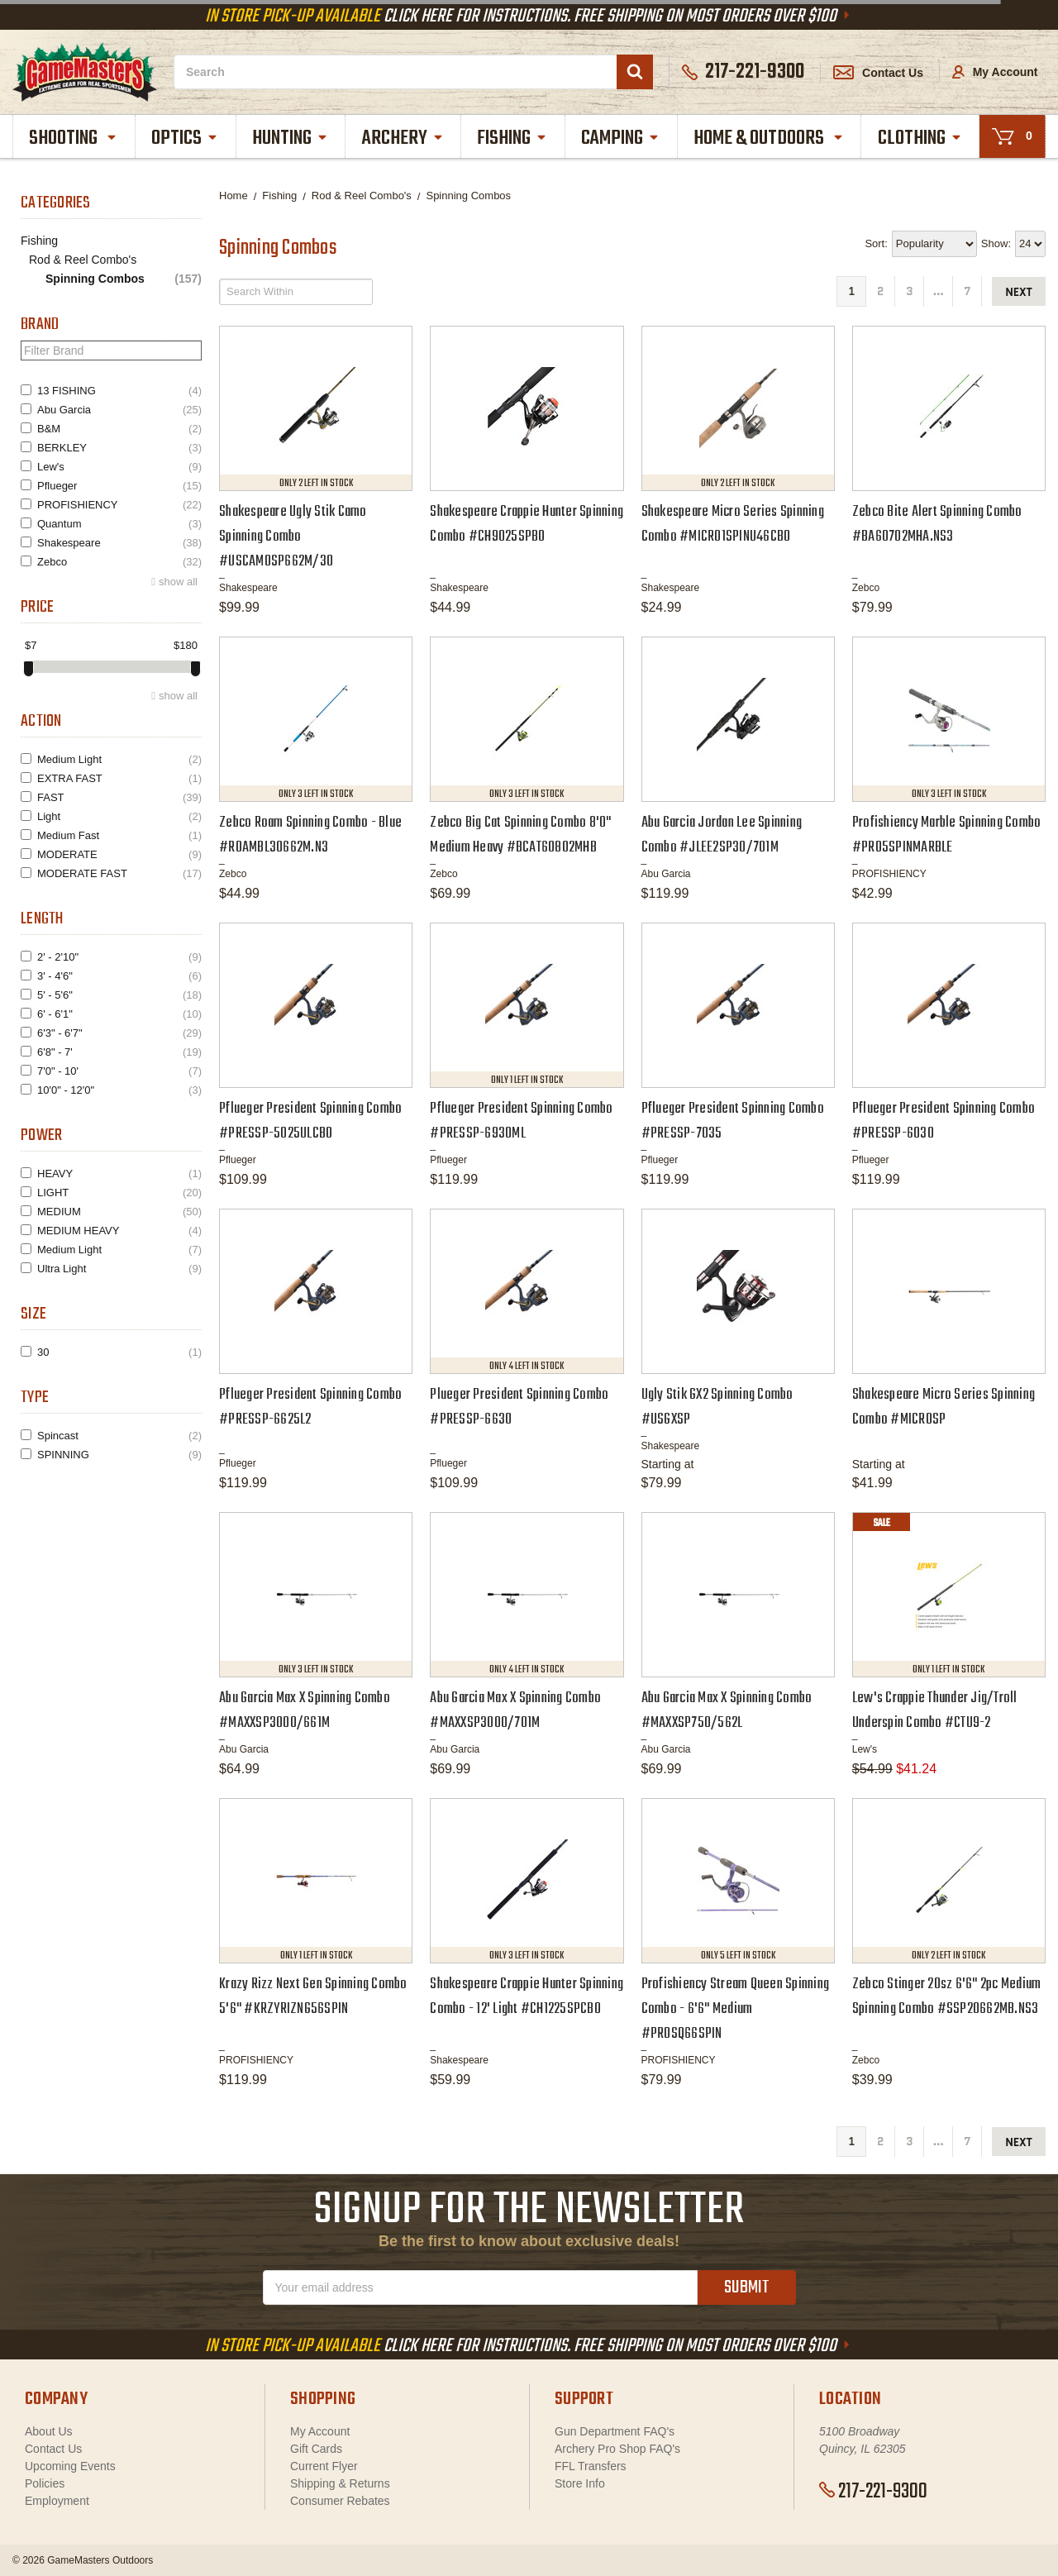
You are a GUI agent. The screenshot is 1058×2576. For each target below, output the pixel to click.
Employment (57, 2500)
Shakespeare (119, 543)
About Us (49, 2431)
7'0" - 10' (119, 1071)
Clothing (920, 138)
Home (233, 195)
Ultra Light (119, 1268)
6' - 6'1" (119, 1014)
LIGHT (119, 1192)
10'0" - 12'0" (119, 1090)
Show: (996, 243)
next (1018, 292)
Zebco (119, 562)
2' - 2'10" (119, 957)
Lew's (119, 466)
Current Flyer (324, 2466)
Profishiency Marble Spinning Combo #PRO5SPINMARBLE (946, 835)
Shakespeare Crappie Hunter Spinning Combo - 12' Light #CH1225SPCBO (526, 1997)
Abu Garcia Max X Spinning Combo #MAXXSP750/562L (727, 1710)
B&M (119, 428)
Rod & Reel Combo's (82, 259)
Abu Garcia (119, 409)
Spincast (119, 1435)
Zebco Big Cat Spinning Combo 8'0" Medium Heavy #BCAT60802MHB (520, 835)
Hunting (290, 138)
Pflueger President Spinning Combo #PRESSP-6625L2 (310, 1407)
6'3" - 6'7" (119, 1033)
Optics (185, 138)
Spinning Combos (123, 279)
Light (119, 816)
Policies (44, 2483)
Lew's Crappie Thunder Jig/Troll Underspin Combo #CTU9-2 (934, 1710)
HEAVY (119, 1173)
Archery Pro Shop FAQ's (617, 2448)
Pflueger (119, 485)
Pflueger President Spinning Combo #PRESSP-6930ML (521, 1121)
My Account (995, 72)
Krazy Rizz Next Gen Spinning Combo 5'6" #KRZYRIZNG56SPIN (313, 1997)
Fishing (512, 138)
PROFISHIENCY (119, 505)
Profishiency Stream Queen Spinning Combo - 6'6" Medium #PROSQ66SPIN (735, 2009)
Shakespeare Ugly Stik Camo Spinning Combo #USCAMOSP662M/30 (293, 537)
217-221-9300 (873, 2491)
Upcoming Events (70, 2466)
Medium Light (119, 759)
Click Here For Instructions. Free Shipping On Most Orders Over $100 (529, 16)
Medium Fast (119, 835)
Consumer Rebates (340, 2500)
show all (178, 581)
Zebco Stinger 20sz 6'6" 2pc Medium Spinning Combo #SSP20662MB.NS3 (946, 1997)
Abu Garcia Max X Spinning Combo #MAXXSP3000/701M (515, 1710)
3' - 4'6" (119, 976)
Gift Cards (316, 2448)
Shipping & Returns (340, 2483)
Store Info (580, 2483)
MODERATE (119, 854)
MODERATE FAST (119, 873)
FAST (119, 797)
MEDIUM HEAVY (119, 1230)
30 (119, 1352)
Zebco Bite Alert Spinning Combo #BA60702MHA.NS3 (937, 524)
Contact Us (878, 72)
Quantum (119, 524)
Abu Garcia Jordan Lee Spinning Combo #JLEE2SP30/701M (722, 835)
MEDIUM (119, 1211)
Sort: (876, 243)
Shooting (73, 138)
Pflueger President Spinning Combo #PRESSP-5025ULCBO (310, 1121)
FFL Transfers (591, 2466)
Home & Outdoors (769, 138)
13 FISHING (119, 390)
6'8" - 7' (119, 1052)
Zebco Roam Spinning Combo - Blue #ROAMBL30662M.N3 (310, 835)
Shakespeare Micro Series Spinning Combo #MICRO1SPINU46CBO (732, 524)
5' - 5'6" (119, 995)
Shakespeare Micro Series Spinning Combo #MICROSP (943, 1407)
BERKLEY (119, 447)
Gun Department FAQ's (614, 2431)
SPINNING (119, 1454)
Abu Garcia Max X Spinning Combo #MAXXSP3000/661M (304, 1710)
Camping (620, 138)
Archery (403, 138)
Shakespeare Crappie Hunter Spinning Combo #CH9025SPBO (526, 524)
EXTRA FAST (119, 778)
